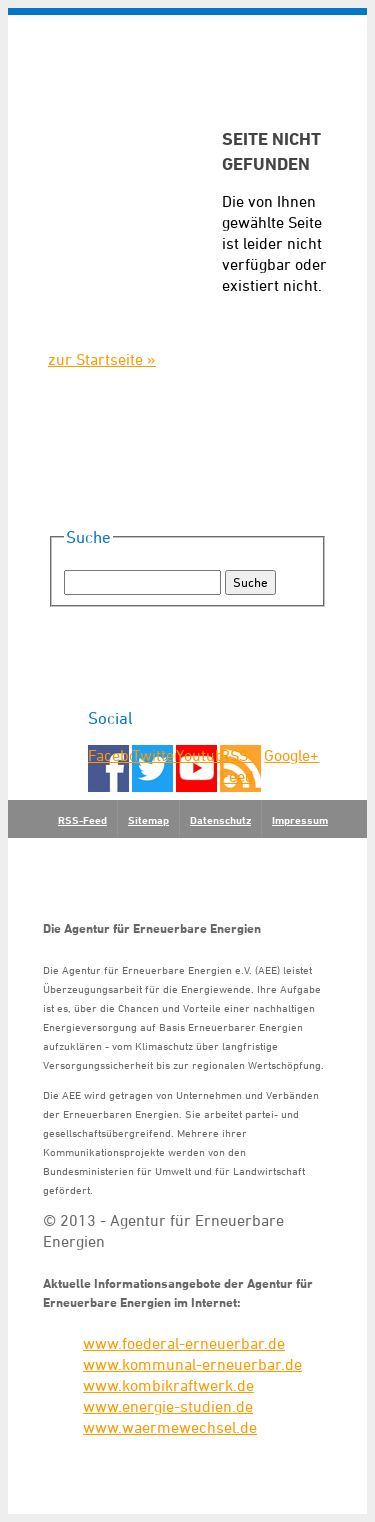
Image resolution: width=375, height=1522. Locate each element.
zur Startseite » (102, 359)
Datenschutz (220, 820)
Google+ (284, 755)
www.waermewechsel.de (170, 1427)
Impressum (300, 820)
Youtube (196, 755)
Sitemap (148, 820)
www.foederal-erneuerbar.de (184, 1343)
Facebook (108, 755)
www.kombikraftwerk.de (168, 1385)
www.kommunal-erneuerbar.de (192, 1364)
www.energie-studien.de (168, 1406)
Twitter (152, 755)
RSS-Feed (237, 765)
